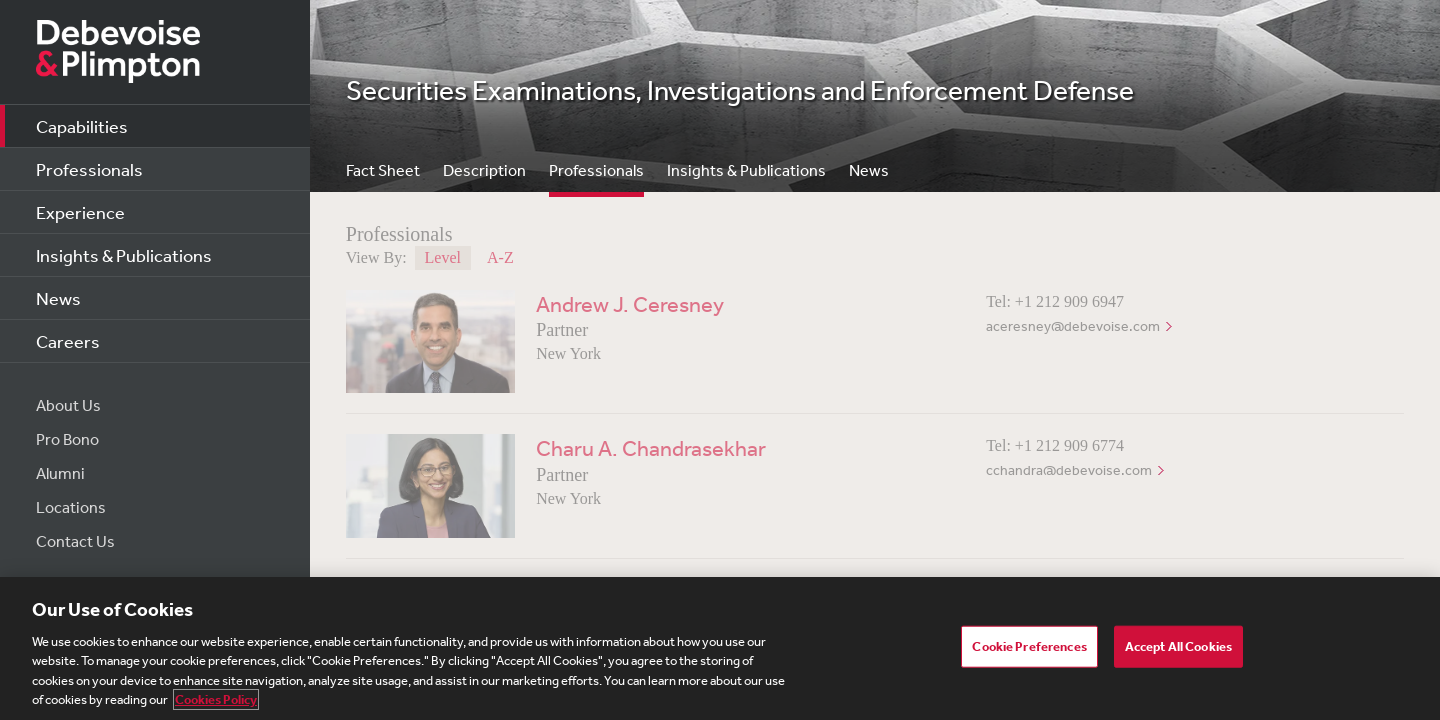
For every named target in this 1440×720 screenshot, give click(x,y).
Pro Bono (67, 439)
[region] (720, 648)
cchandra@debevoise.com (1069, 470)
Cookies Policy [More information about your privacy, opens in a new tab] (216, 699)
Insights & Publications (124, 255)
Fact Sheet (383, 170)
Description (484, 170)
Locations (71, 507)
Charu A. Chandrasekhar (651, 448)
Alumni (60, 473)
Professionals (89, 169)
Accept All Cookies (1178, 646)
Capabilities (82, 126)
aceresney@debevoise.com (1073, 326)
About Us (68, 405)
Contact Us (75, 541)
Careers (68, 341)
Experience (80, 212)
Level (443, 257)
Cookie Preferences (1029, 646)
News (58, 298)
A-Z (500, 257)
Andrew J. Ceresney (630, 304)
